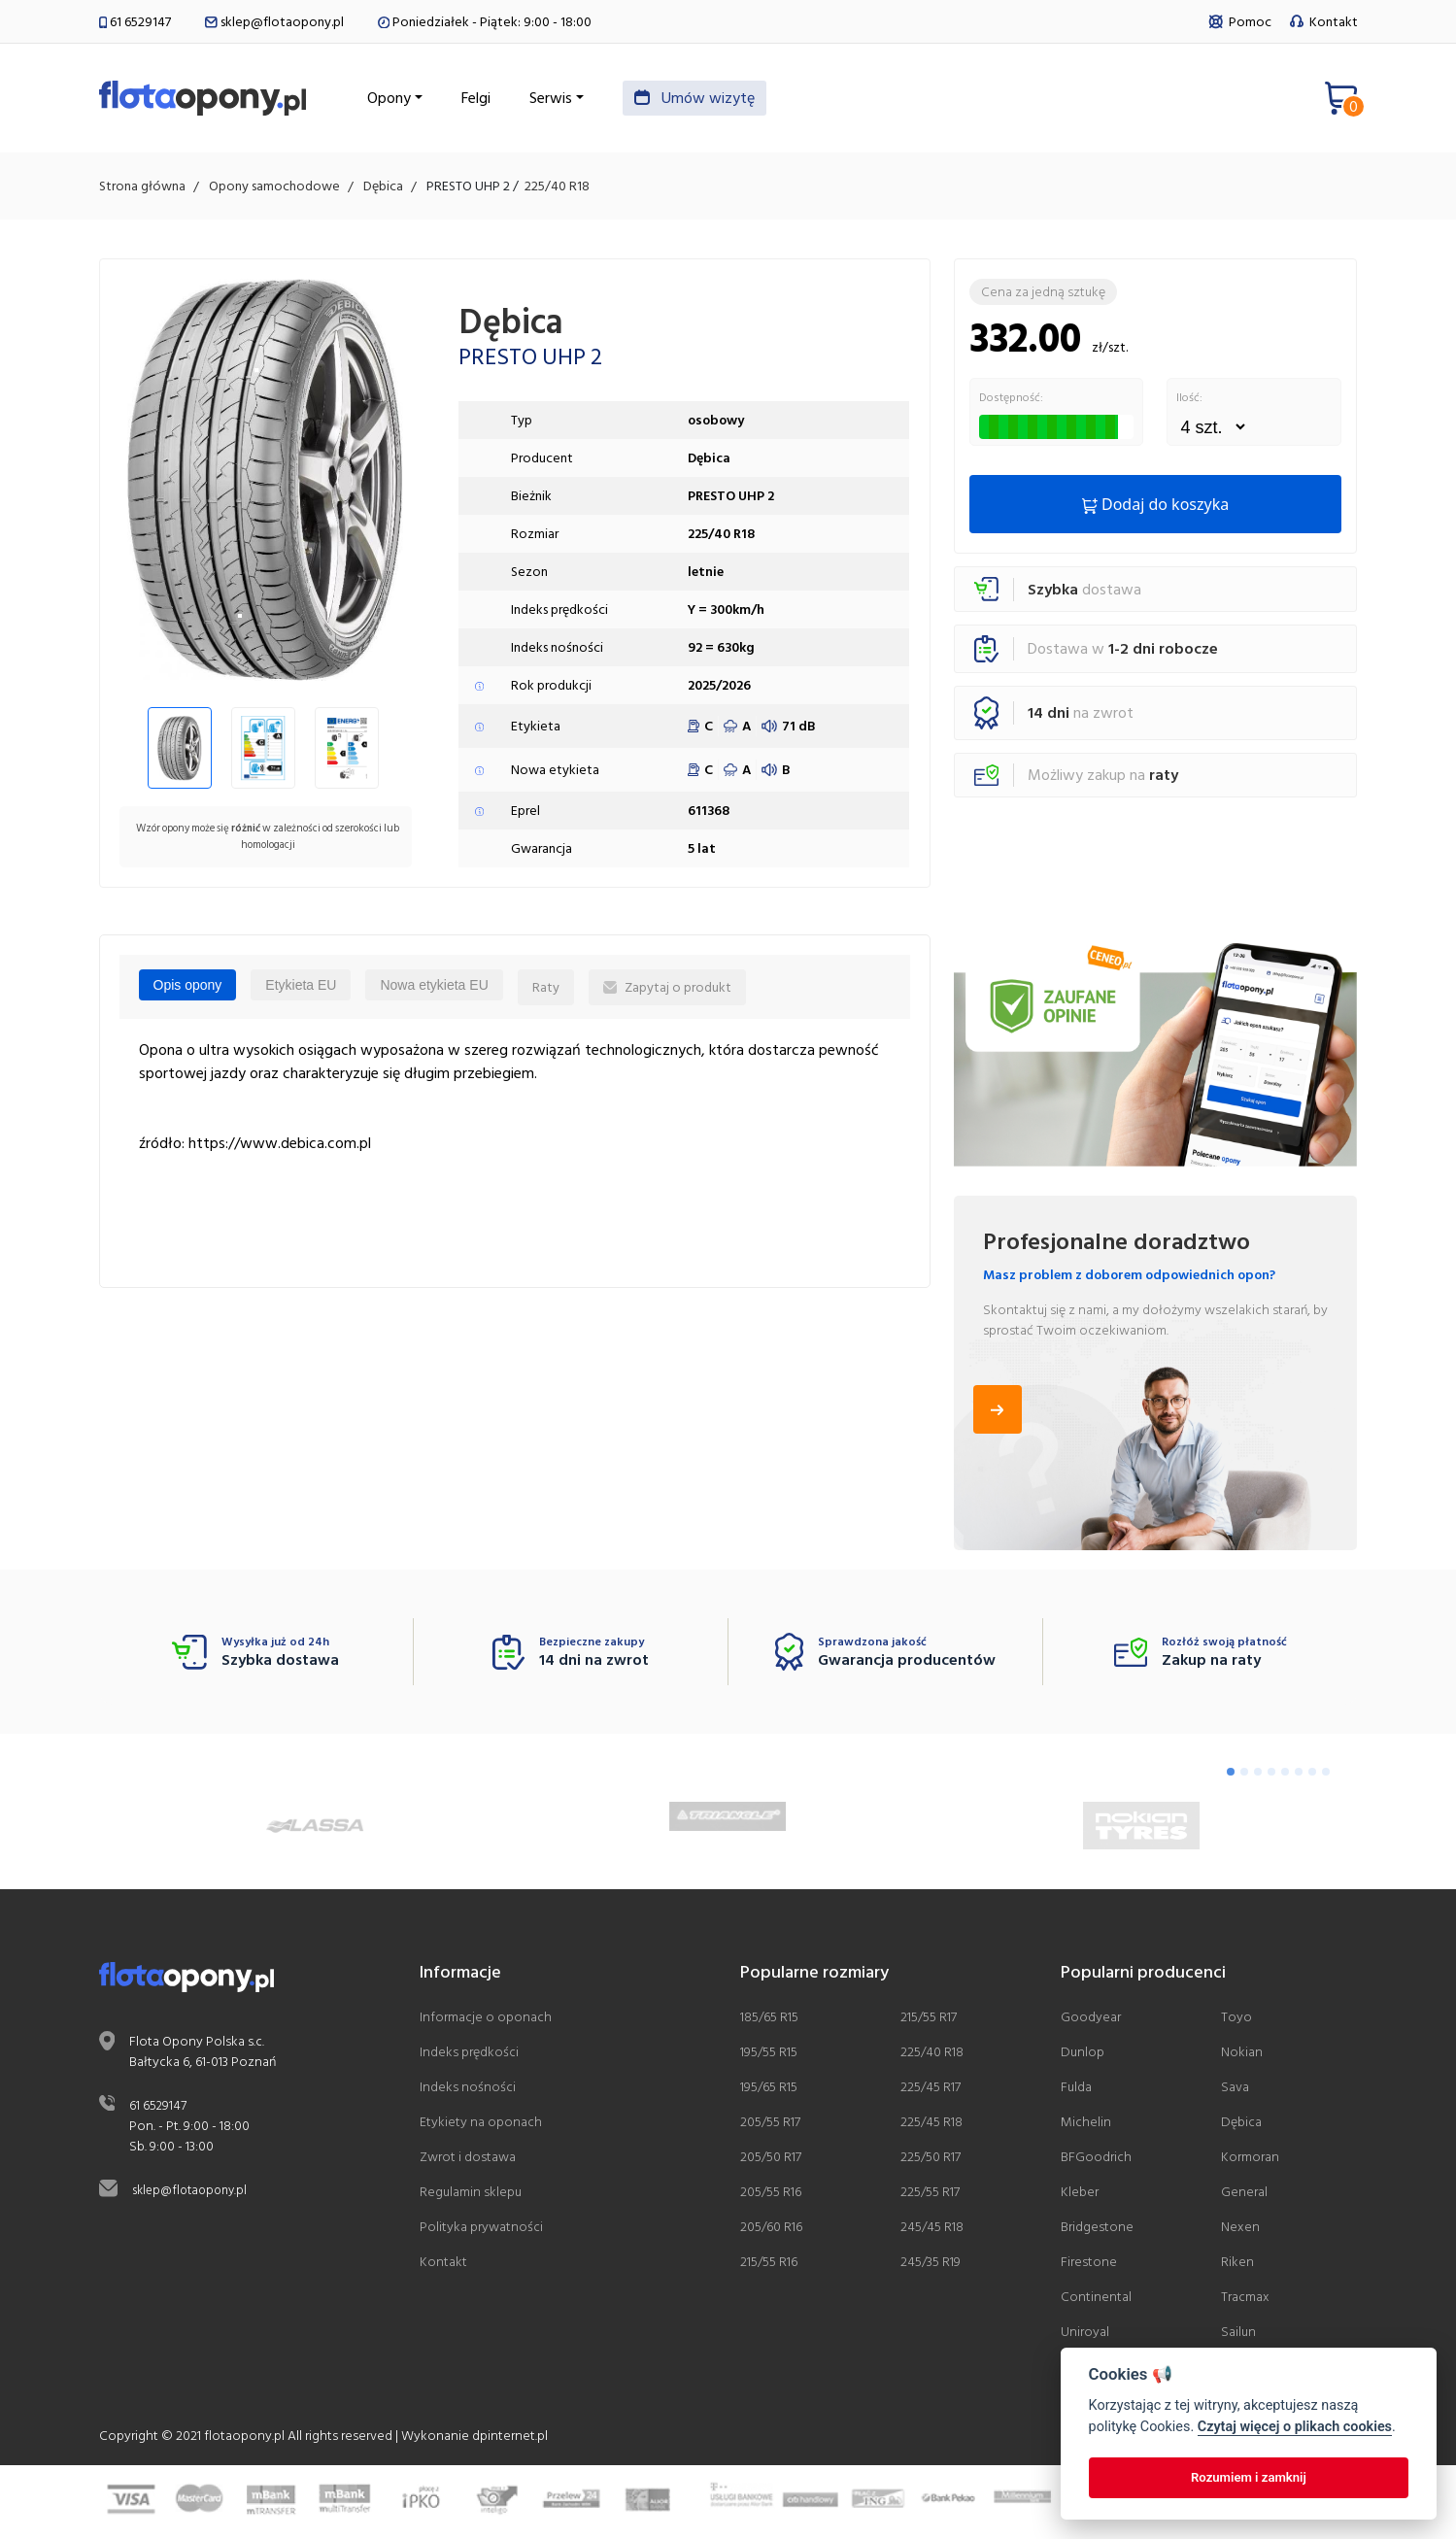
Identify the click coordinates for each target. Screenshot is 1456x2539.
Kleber (1080, 2195)
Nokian (1242, 2056)
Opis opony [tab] (187, 990)
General (1244, 2195)
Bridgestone (1097, 2230)
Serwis (603, 100)
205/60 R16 (771, 2230)
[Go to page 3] (1258, 1776)
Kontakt (1324, 22)
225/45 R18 (931, 2126)
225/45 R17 (930, 2091)
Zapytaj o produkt (667, 992)
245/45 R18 (932, 2230)
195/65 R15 (768, 2091)
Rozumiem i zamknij (1248, 2477)
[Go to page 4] (1271, 1776)
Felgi (528, 100)
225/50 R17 (930, 2160)
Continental (1096, 2300)
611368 (708, 815)
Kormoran (1250, 2160)
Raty (545, 992)
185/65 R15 (769, 2021)
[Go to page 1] (1231, 1776)
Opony (441, 100)
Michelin (1086, 2126)
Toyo (1236, 2021)
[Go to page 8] (1326, 1776)
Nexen (1240, 2230)
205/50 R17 (770, 2160)
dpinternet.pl (510, 2439)
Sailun (1238, 2335)
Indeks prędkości (469, 2056)
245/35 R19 (930, 2265)
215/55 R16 (768, 2265)
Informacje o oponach (486, 2021)
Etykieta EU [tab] (300, 990)
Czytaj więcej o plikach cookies (1295, 2427)
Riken (1237, 2265)
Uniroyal (1085, 2335)
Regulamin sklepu (471, 2195)
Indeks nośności (468, 2091)
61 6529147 (135, 22)
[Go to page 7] (1312, 1776)
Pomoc (1241, 22)
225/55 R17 (930, 2195)
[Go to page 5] (1285, 1776)
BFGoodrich (1096, 2160)
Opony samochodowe (274, 191)
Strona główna (142, 191)
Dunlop (1082, 2056)
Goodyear (1091, 2021)
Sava (1235, 2091)
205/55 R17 (770, 2126)
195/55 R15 (768, 2056)
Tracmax (1245, 2300)
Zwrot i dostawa (468, 2160)
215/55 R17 (928, 2021)
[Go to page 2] (1244, 1776)
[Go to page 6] (1299, 1776)
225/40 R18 (557, 191)
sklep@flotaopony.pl (274, 22)
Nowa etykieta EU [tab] (434, 990)
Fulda (1076, 2091)
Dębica (383, 191)
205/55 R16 (770, 2195)
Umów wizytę (747, 101)
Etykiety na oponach (481, 2126)
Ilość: (1189, 403)
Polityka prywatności (481, 2230)
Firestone (1089, 2265)
